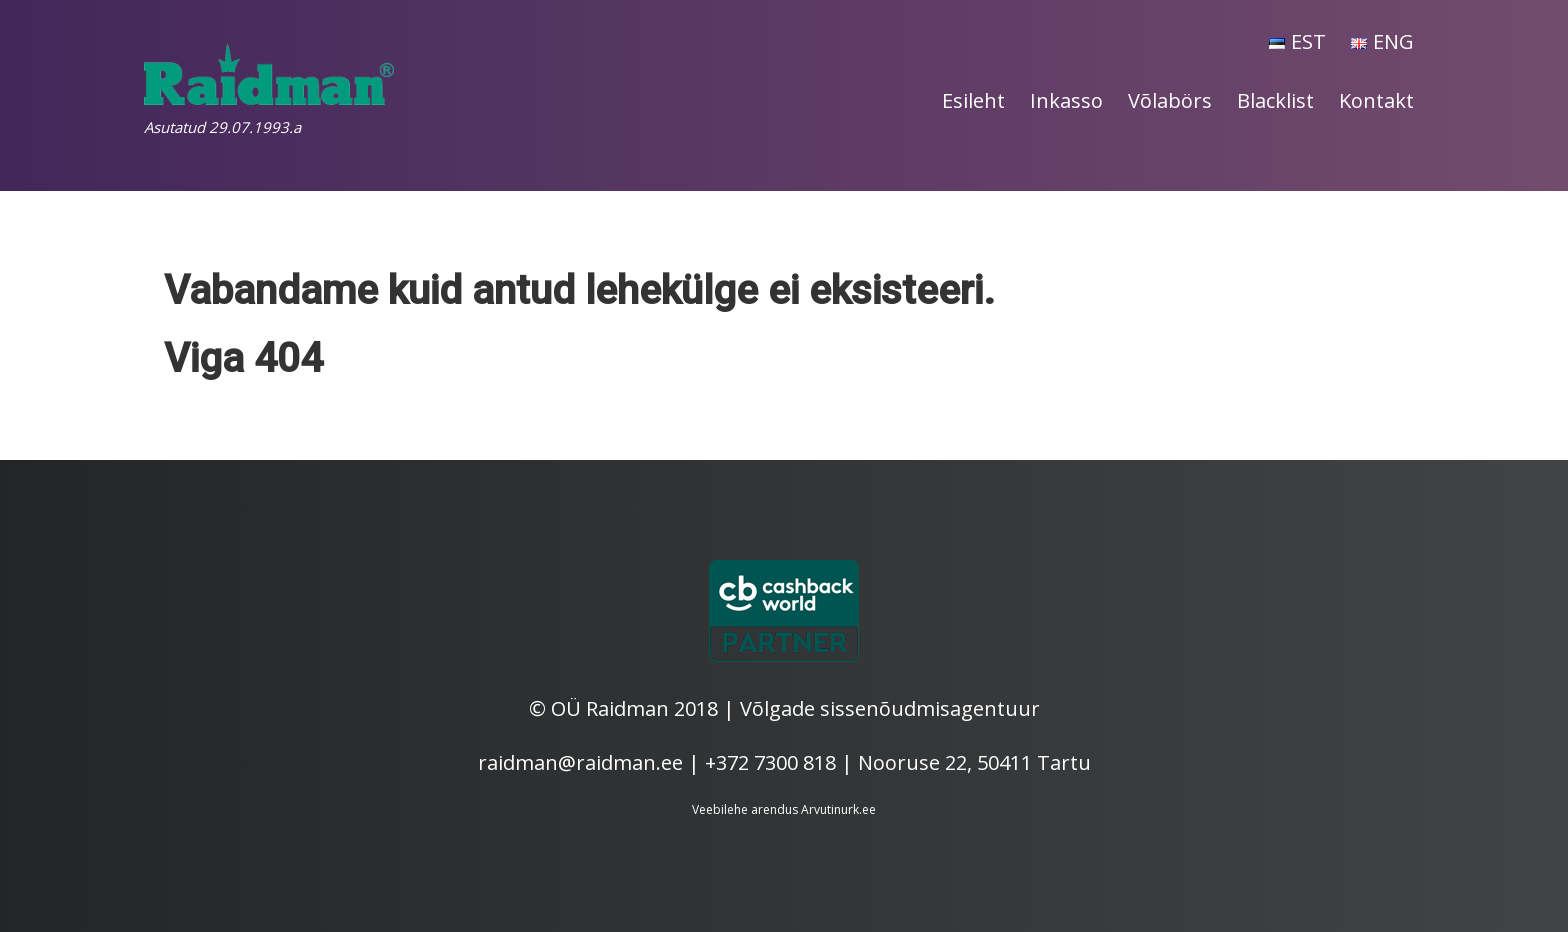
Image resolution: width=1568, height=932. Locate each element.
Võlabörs (1170, 100)
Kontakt (1376, 100)
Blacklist (1275, 100)
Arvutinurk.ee (838, 809)
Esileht (973, 100)
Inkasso (1066, 100)
